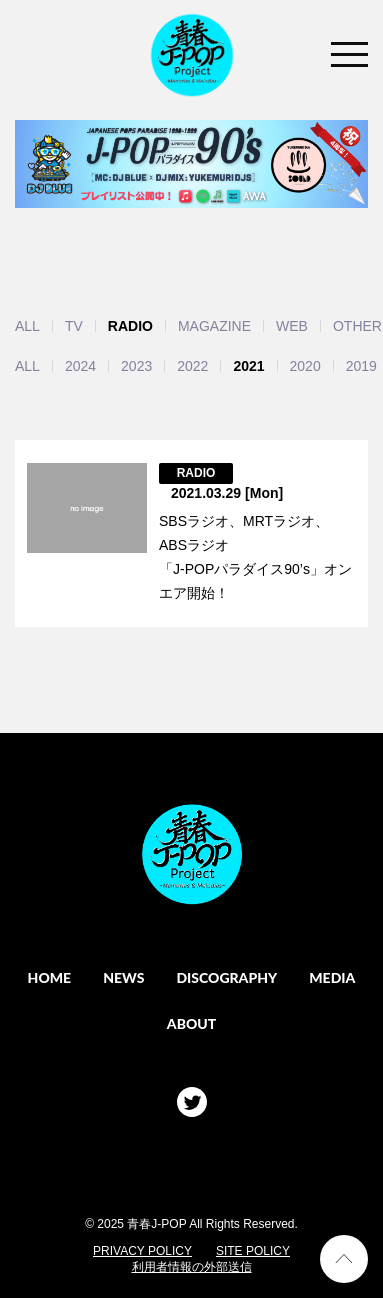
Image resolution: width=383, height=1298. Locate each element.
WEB (292, 326)
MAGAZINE (214, 326)
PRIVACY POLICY (142, 1251)
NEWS (123, 977)
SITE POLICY (253, 1251)
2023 (136, 366)
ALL (27, 326)
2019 (361, 366)
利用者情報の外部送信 (192, 1267)
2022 (192, 366)
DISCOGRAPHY (226, 977)
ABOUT (191, 1023)
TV (74, 326)
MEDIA (332, 977)
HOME (50, 977)
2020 (305, 366)
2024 (80, 366)
